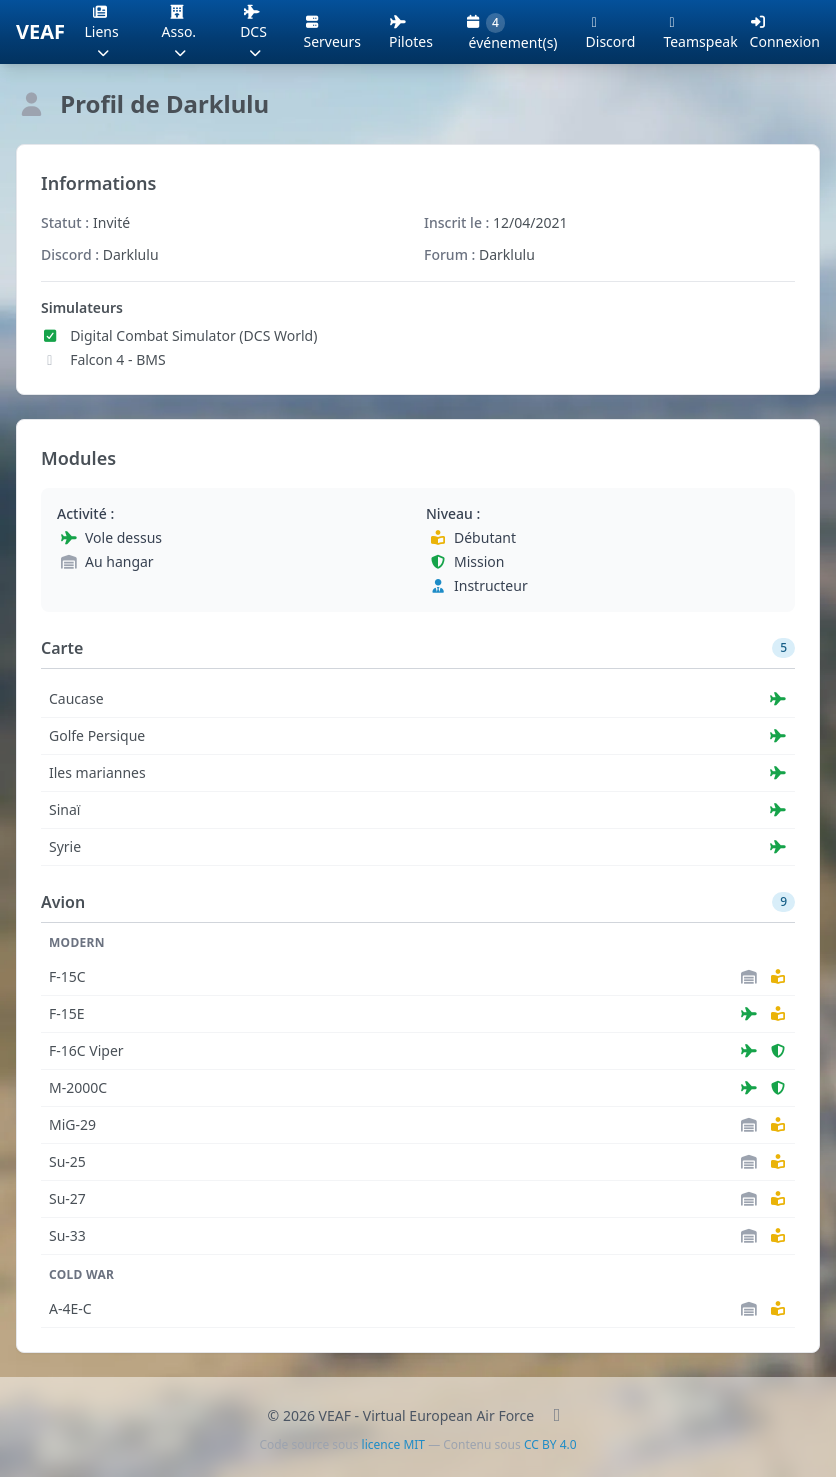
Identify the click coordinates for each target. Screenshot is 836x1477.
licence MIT (393, 1444)
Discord (611, 31)
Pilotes (411, 31)
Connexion (785, 33)
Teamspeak (700, 31)
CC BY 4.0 (550, 1444)
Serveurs (333, 31)
